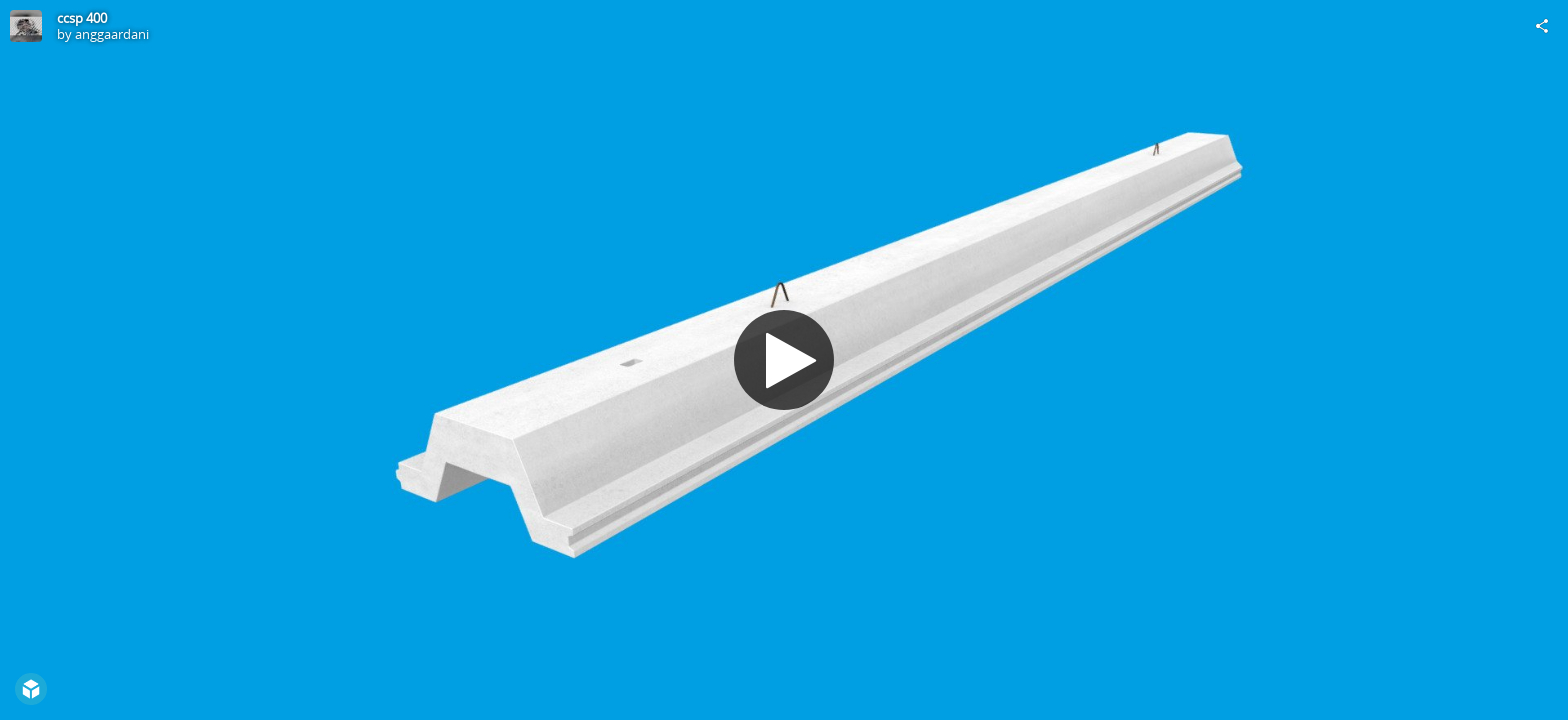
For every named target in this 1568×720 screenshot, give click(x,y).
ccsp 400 (82, 18)
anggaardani (112, 34)
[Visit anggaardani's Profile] (26, 26)
